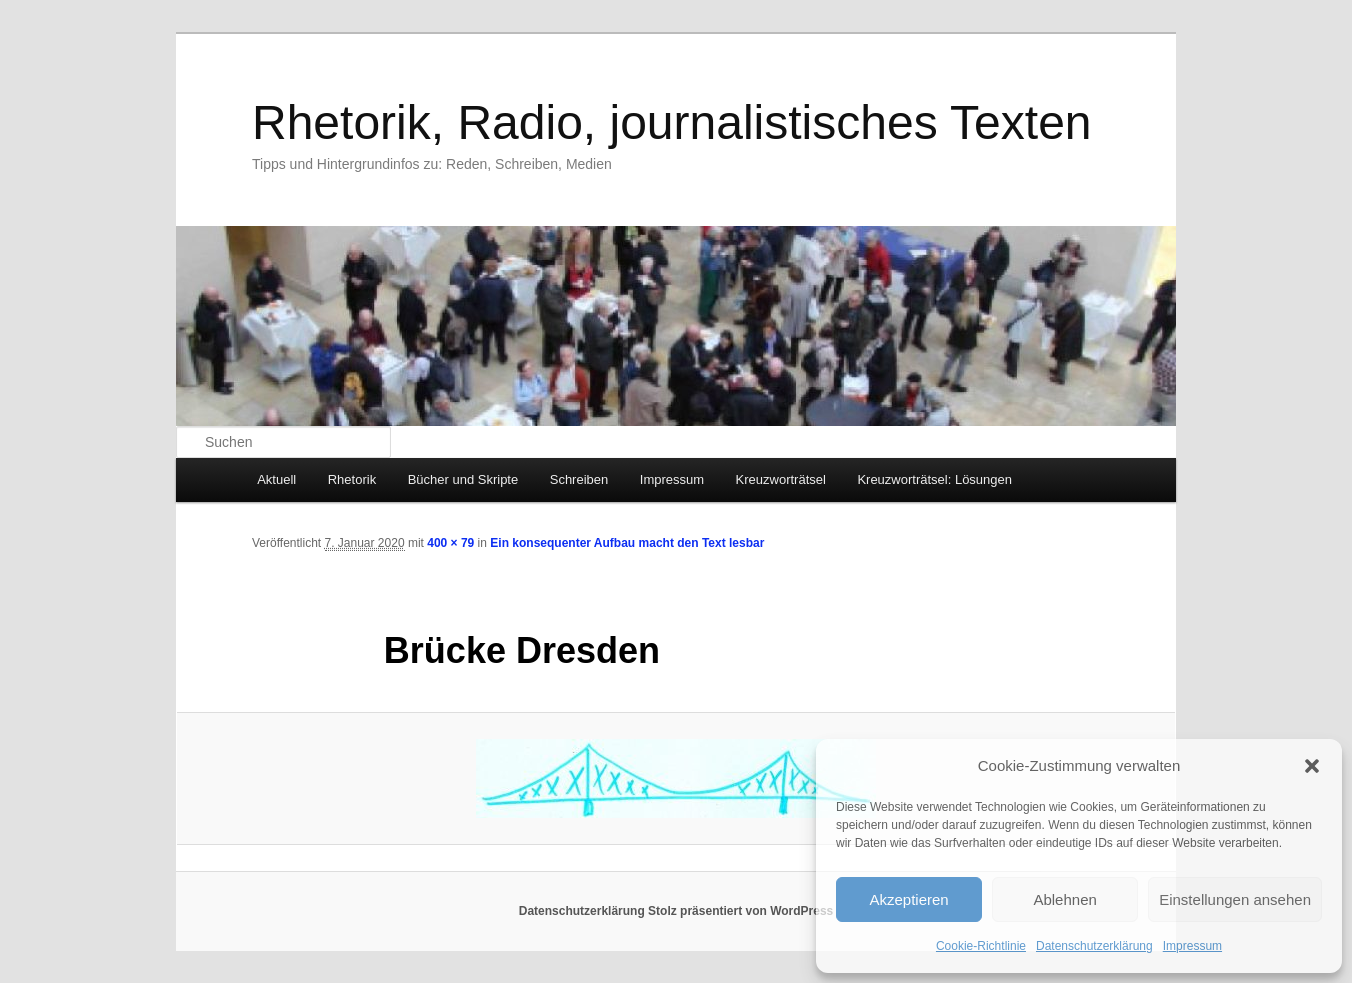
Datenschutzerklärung (1094, 946)
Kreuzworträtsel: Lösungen (934, 479)
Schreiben (579, 479)
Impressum (1192, 946)
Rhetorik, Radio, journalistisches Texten (672, 122)
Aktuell (276, 479)
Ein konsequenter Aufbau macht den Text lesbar (627, 543)
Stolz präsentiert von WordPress (740, 911)
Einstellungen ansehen (1235, 899)
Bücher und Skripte (463, 479)
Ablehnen (1064, 899)
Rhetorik (352, 479)
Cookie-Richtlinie (981, 946)
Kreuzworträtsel (781, 479)
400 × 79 (450, 543)
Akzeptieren (908, 899)
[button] (1312, 766)
